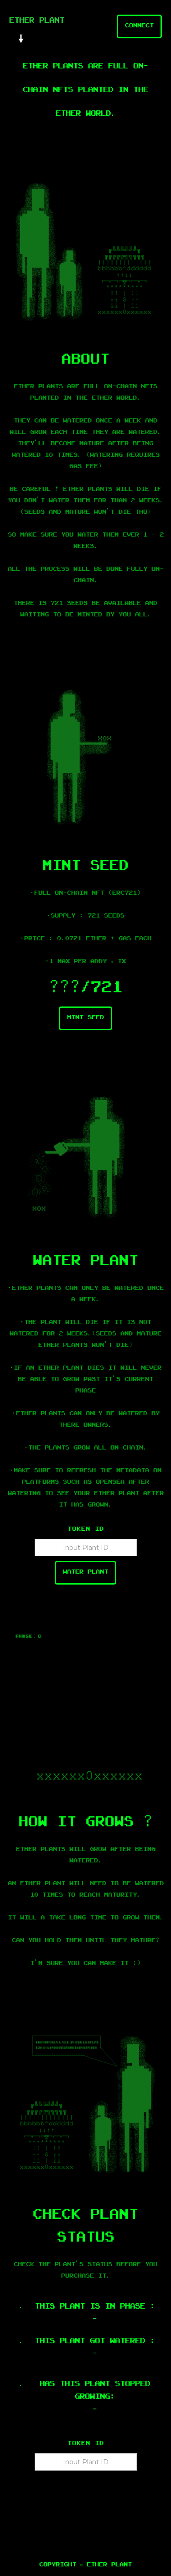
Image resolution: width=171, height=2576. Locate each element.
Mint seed (85, 1018)
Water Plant (85, 1573)
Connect (139, 26)
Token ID (85, 1530)
